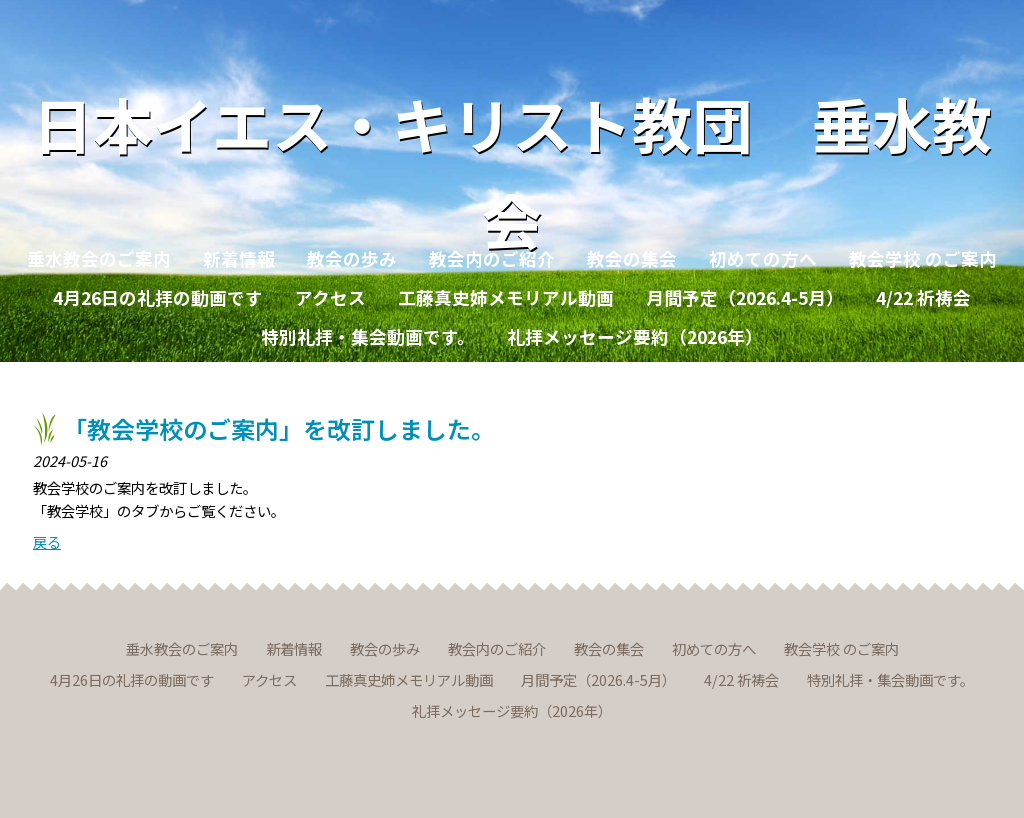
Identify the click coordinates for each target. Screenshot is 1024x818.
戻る (47, 541)
